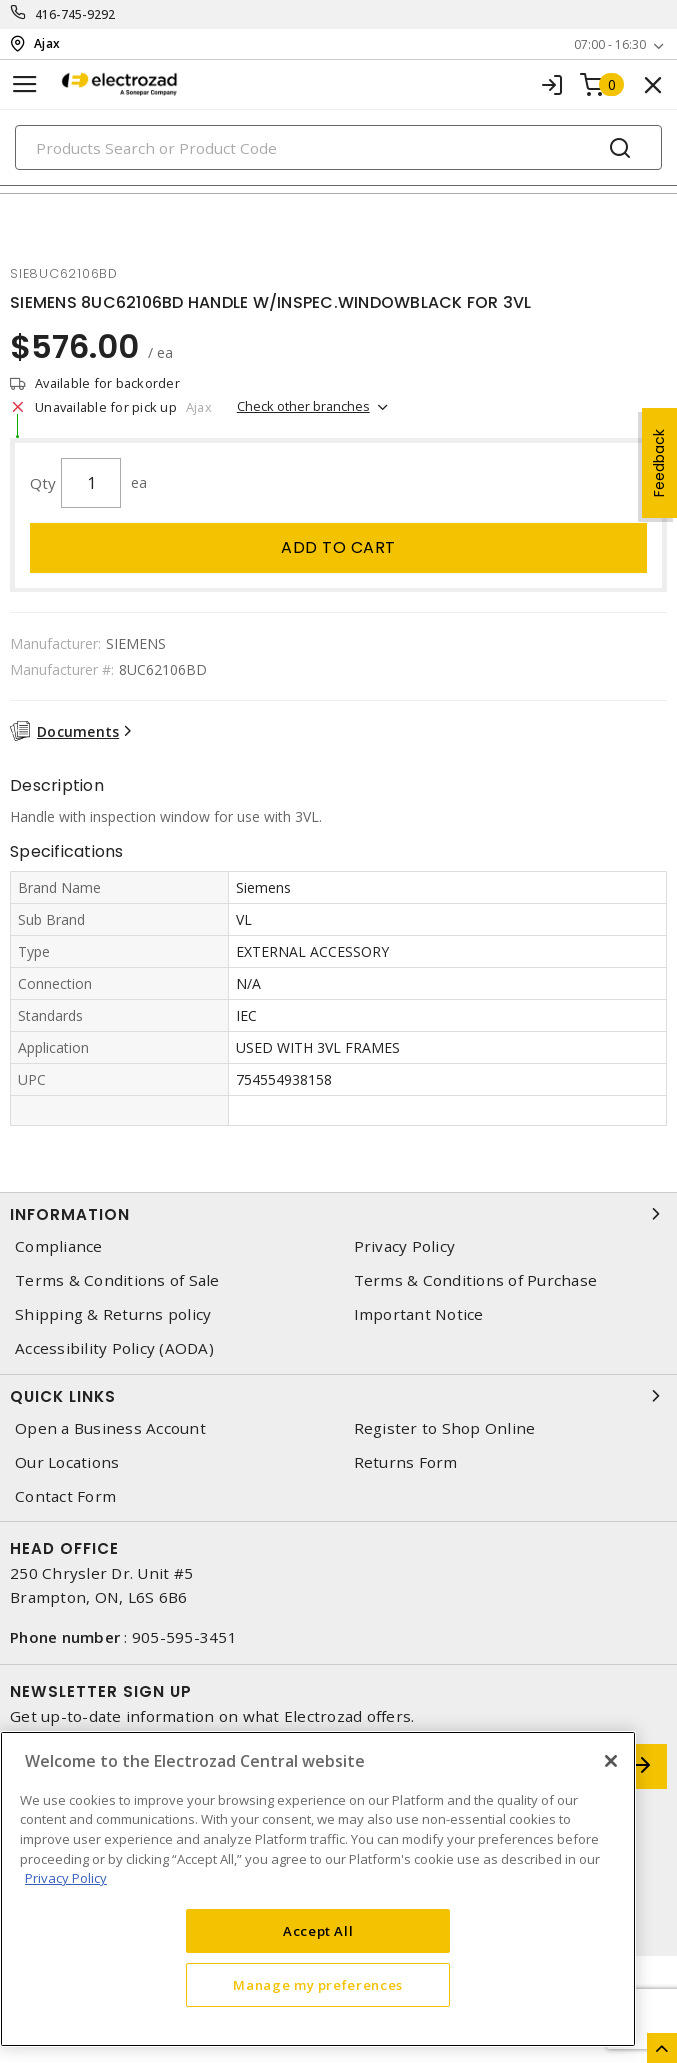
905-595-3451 (184, 1637)
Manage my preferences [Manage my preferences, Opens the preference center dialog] (318, 1985)
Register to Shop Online (445, 1428)
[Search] (338, 147)
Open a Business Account (110, 1428)
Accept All (318, 1931)
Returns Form (406, 1462)
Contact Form (65, 1496)
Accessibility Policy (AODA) (114, 1348)
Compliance (59, 1246)
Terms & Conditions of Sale (117, 1280)
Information (338, 1214)
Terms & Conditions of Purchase (476, 1280)
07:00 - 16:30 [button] (610, 44)
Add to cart (338, 547)
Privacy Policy (405, 1246)
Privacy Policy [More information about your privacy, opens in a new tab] (66, 1878)
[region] (318, 1889)
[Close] (611, 1761)
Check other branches (303, 406)
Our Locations (67, 1462)
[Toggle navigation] (25, 84)
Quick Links (338, 1396)
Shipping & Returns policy (113, 1314)
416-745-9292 (75, 14)
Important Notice (419, 1314)
